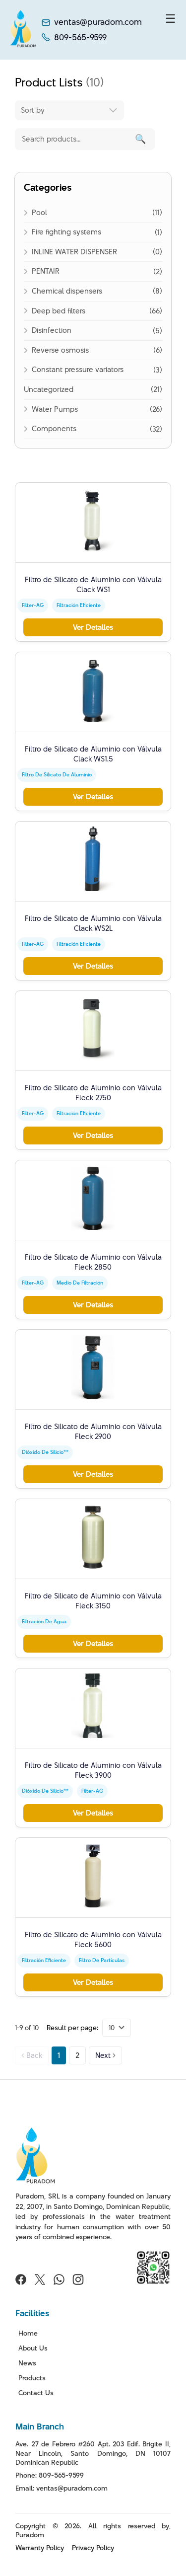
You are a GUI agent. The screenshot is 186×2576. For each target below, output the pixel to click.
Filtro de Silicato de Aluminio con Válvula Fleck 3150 (93, 1601)
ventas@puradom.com (98, 22)
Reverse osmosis (60, 350)
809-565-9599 (80, 37)
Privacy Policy (93, 2547)
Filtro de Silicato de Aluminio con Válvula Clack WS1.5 (93, 754)
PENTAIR (46, 271)
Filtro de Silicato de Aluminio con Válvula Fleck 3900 (93, 1770)
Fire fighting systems (66, 232)
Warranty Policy (39, 2547)
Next (105, 2055)
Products (32, 2378)
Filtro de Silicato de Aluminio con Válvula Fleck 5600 (93, 1939)
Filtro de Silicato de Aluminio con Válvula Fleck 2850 (93, 1262)
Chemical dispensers (67, 291)
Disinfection (51, 330)
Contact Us (36, 2393)
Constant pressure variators (78, 369)
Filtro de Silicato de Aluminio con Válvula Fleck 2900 (93, 1431)
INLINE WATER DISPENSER (74, 251)
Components (54, 428)
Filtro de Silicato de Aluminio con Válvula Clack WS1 (93, 584)
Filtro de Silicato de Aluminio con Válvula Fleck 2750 (93, 1092)
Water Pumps (55, 409)
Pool (39, 212)
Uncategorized (48, 389)
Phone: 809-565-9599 (49, 2475)
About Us (33, 2348)
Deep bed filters (58, 310)
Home (28, 2333)
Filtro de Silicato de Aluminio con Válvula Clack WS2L (93, 923)
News (27, 2363)
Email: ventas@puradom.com (61, 2488)
